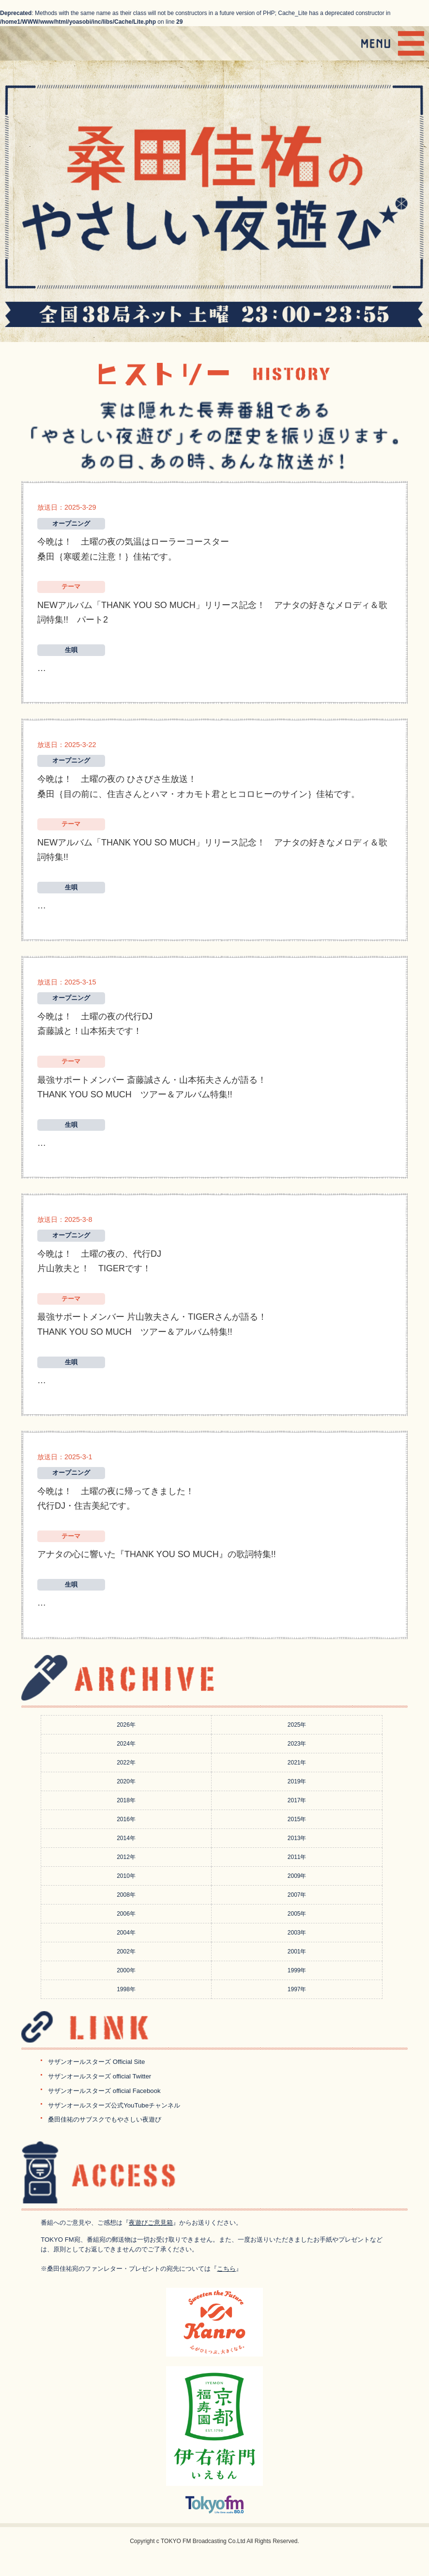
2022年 (126, 1762)
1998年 (126, 1989)
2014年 (126, 1838)
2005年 (297, 1913)
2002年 (126, 1951)
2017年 (297, 1800)
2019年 (297, 1781)
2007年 (297, 1894)
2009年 (297, 1876)
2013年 (297, 1838)
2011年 (297, 1857)
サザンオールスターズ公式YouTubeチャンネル (114, 2105)
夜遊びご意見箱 (151, 2222)
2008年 (126, 1894)
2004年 (126, 1932)
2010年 (126, 1876)
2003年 (297, 1932)
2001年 (297, 1951)
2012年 (126, 1857)
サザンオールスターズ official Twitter (99, 2076)
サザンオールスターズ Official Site (96, 2061)
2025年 (297, 1724)
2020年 (126, 1781)
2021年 (297, 1762)
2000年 (126, 1970)
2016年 (126, 1819)
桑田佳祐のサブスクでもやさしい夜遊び (104, 2119)
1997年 (297, 1989)
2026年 (126, 1724)
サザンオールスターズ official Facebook (104, 2090)
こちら (226, 2268)
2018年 (126, 1800)
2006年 (126, 1913)
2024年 (126, 1743)
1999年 (297, 1970)
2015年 (297, 1819)
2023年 (297, 1743)
